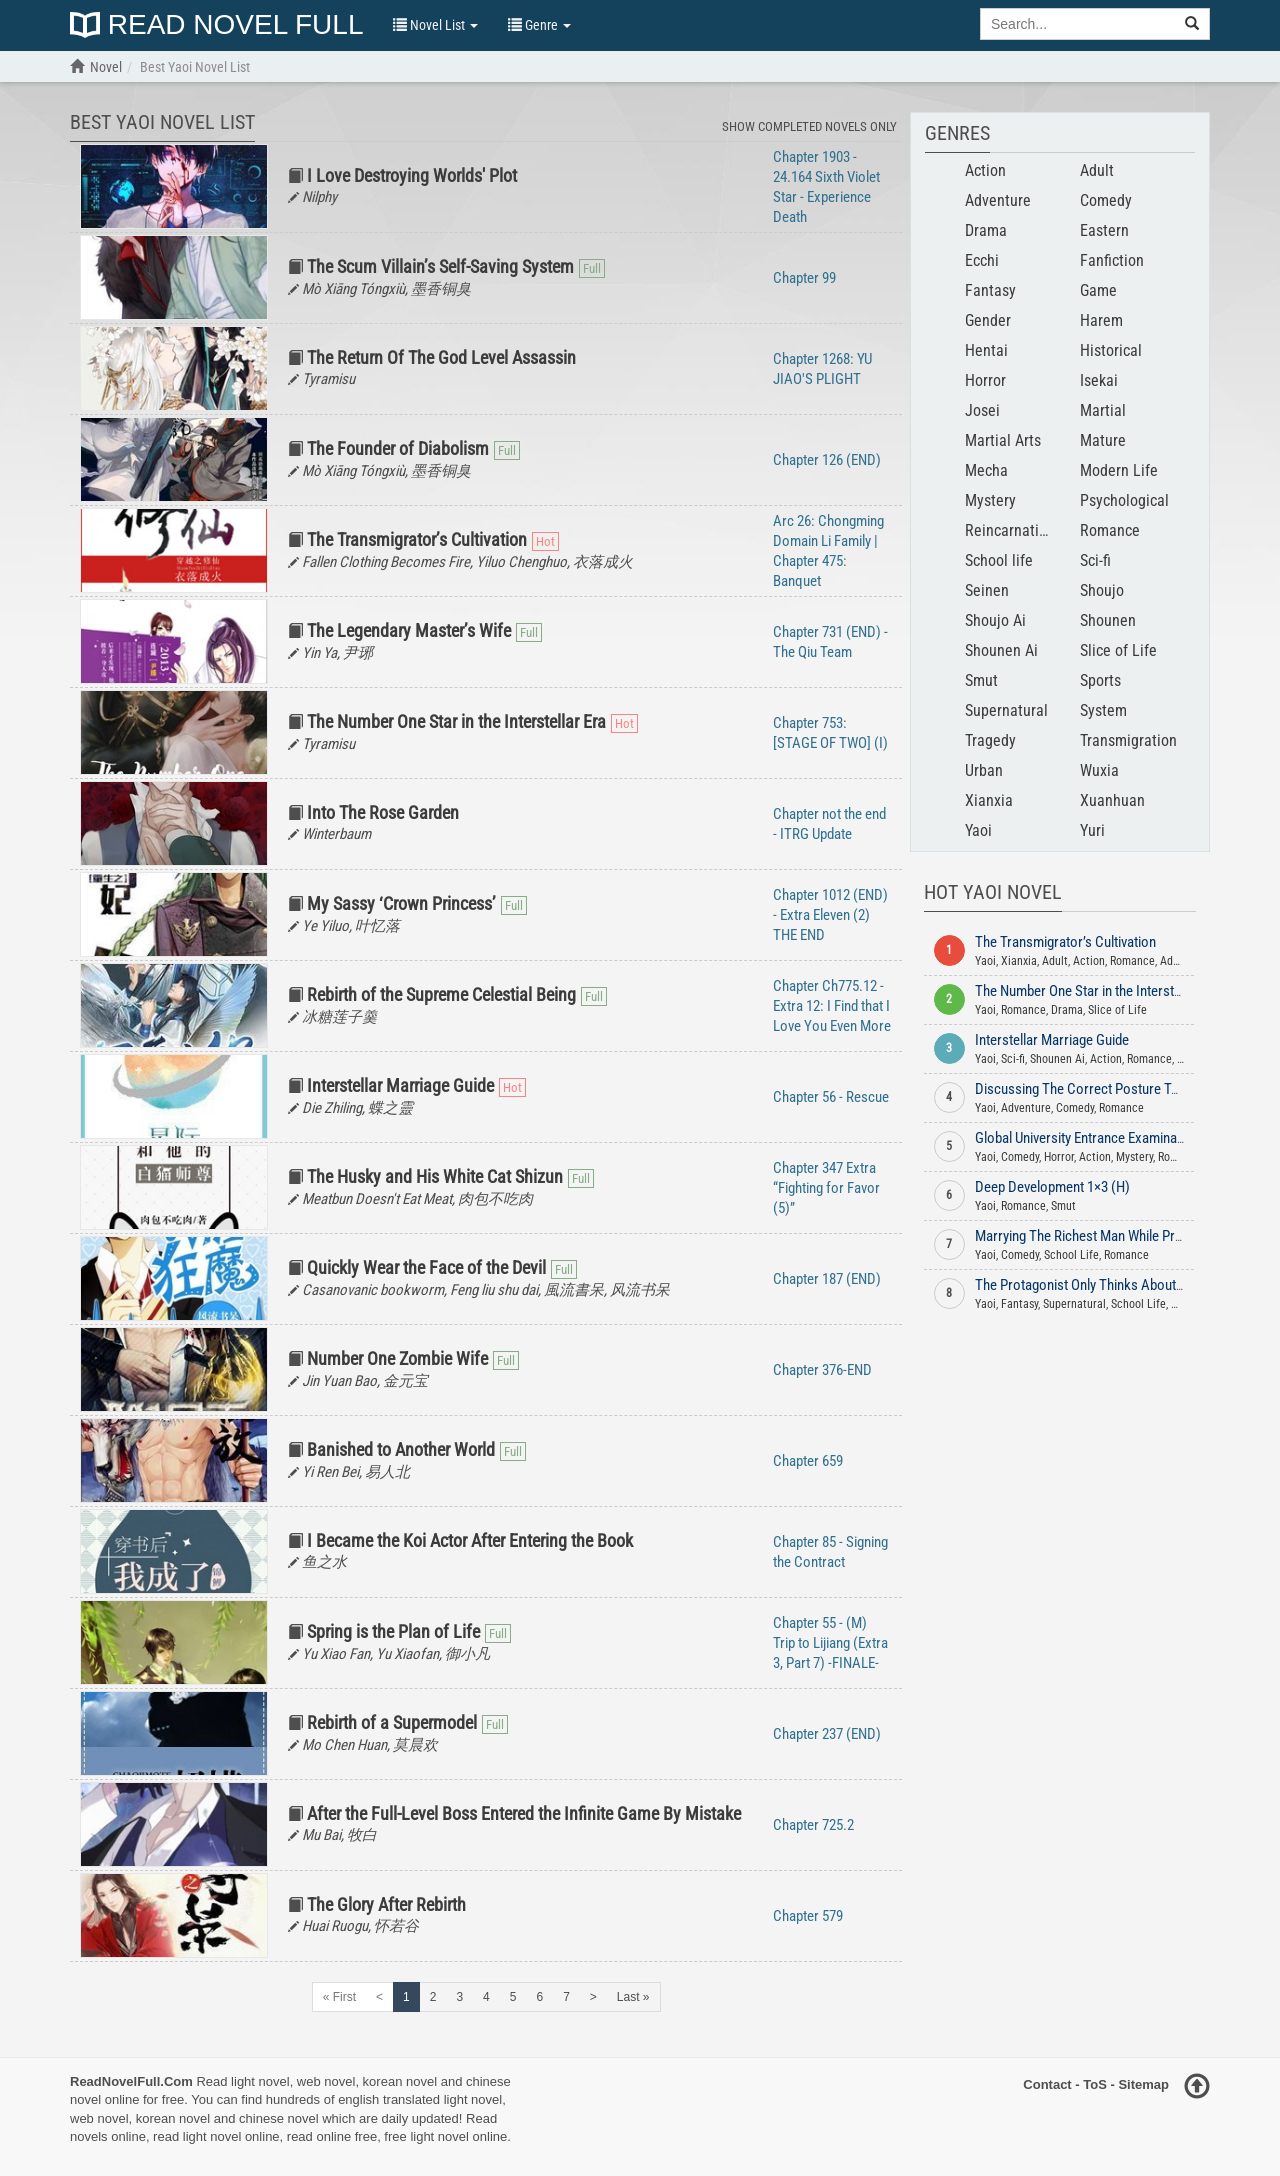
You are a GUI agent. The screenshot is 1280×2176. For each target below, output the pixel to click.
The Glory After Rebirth (386, 1904)
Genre (539, 25)
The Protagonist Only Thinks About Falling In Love (1118, 1285)
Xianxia (989, 800)
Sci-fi (1095, 560)
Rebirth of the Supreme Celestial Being (441, 994)
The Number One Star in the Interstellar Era (456, 721)
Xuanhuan (1112, 800)
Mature (1103, 440)
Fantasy (990, 290)
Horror (985, 380)
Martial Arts (1003, 440)
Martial (1103, 410)
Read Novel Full (216, 25)
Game (1098, 290)
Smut (981, 680)
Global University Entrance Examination (1087, 1138)
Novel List (435, 25)
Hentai (986, 350)
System (1103, 710)
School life (999, 560)
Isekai (1099, 380)
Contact (1047, 2084)
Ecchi (982, 260)
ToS (1095, 2084)
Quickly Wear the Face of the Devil (426, 1267)
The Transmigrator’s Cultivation (417, 539)
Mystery (990, 500)
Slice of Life (1118, 650)
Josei (982, 410)
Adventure (998, 200)
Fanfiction (1112, 260)
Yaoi (978, 830)
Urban (984, 770)
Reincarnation (1010, 530)
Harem (1101, 320)
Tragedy (990, 740)
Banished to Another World (401, 1449)
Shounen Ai (1001, 650)
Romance (1110, 530)
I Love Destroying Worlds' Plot (412, 175)
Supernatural (1006, 710)
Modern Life (1119, 470)
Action (985, 170)
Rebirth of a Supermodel (392, 1722)
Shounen (1108, 620)
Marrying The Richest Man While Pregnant (1094, 1236)
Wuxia (1099, 770)
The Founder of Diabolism (398, 448)
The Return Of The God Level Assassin (441, 357)
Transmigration (1128, 740)
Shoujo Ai (995, 620)
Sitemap (1143, 2084)
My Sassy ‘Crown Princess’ (401, 903)
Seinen (987, 590)
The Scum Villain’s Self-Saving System (440, 266)
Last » (633, 1997)
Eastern (1104, 230)
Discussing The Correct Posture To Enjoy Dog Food (1124, 1089)
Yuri (1092, 830)
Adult (1097, 170)
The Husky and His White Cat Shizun (435, 1176)
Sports (1100, 680)
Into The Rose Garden (383, 812)
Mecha (986, 470)
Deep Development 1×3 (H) (1052, 1187)
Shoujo (1102, 590)
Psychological (1124, 500)
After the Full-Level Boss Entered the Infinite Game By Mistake (524, 1813)
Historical (1111, 350)
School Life (1071, 1255)
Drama (986, 230)
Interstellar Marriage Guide (400, 1085)
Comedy (1106, 200)
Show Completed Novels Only (809, 126)
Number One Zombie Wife (397, 1358)
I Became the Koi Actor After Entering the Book (470, 1540)
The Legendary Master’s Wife (409, 630)
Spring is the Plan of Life (393, 1631)
